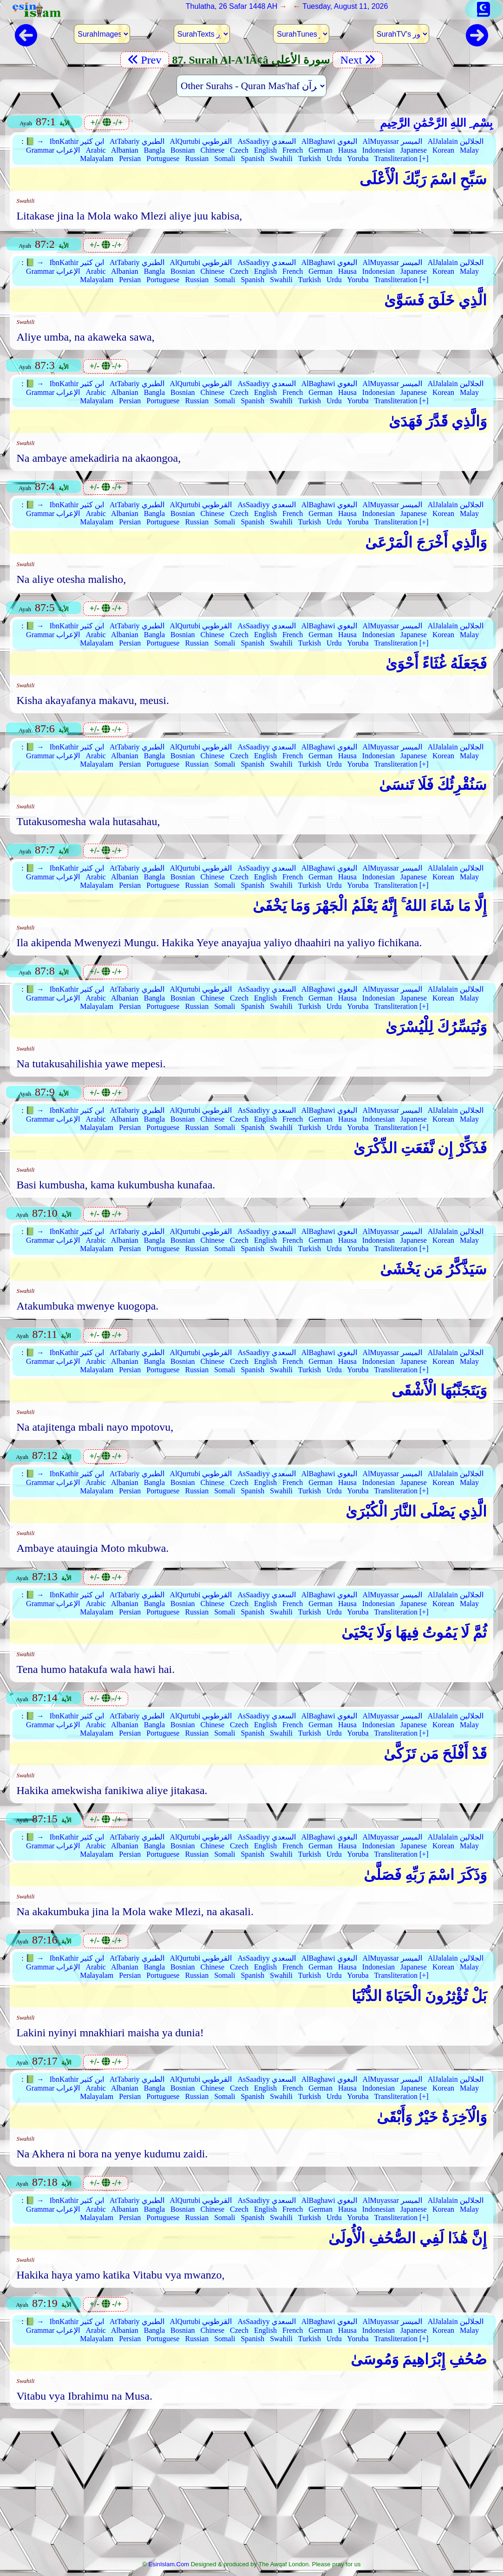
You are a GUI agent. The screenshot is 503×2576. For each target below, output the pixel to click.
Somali (224, 158)
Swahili (281, 158)
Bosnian (182, 150)
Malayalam (96, 158)
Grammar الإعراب (53, 150)
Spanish (252, 158)
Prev (145, 60)
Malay (469, 150)
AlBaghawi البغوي (329, 141)
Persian (130, 158)
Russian (197, 158)
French (292, 150)
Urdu (334, 158)
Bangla (154, 150)
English (265, 150)
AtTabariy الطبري (137, 141)
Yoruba (357, 158)
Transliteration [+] (401, 158)
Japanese (413, 150)
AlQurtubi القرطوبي (201, 141)
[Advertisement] (251, 2487)
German (320, 150)
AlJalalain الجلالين (455, 141)
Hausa (347, 150)
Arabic (95, 150)
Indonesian (378, 150)
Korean (443, 150)
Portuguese (162, 158)
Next (357, 60)
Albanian (124, 150)
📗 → (35, 141)
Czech (239, 150)
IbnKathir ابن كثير (77, 141)
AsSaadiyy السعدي (266, 141)
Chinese (212, 150)
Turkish (309, 158)
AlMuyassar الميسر (392, 141)
